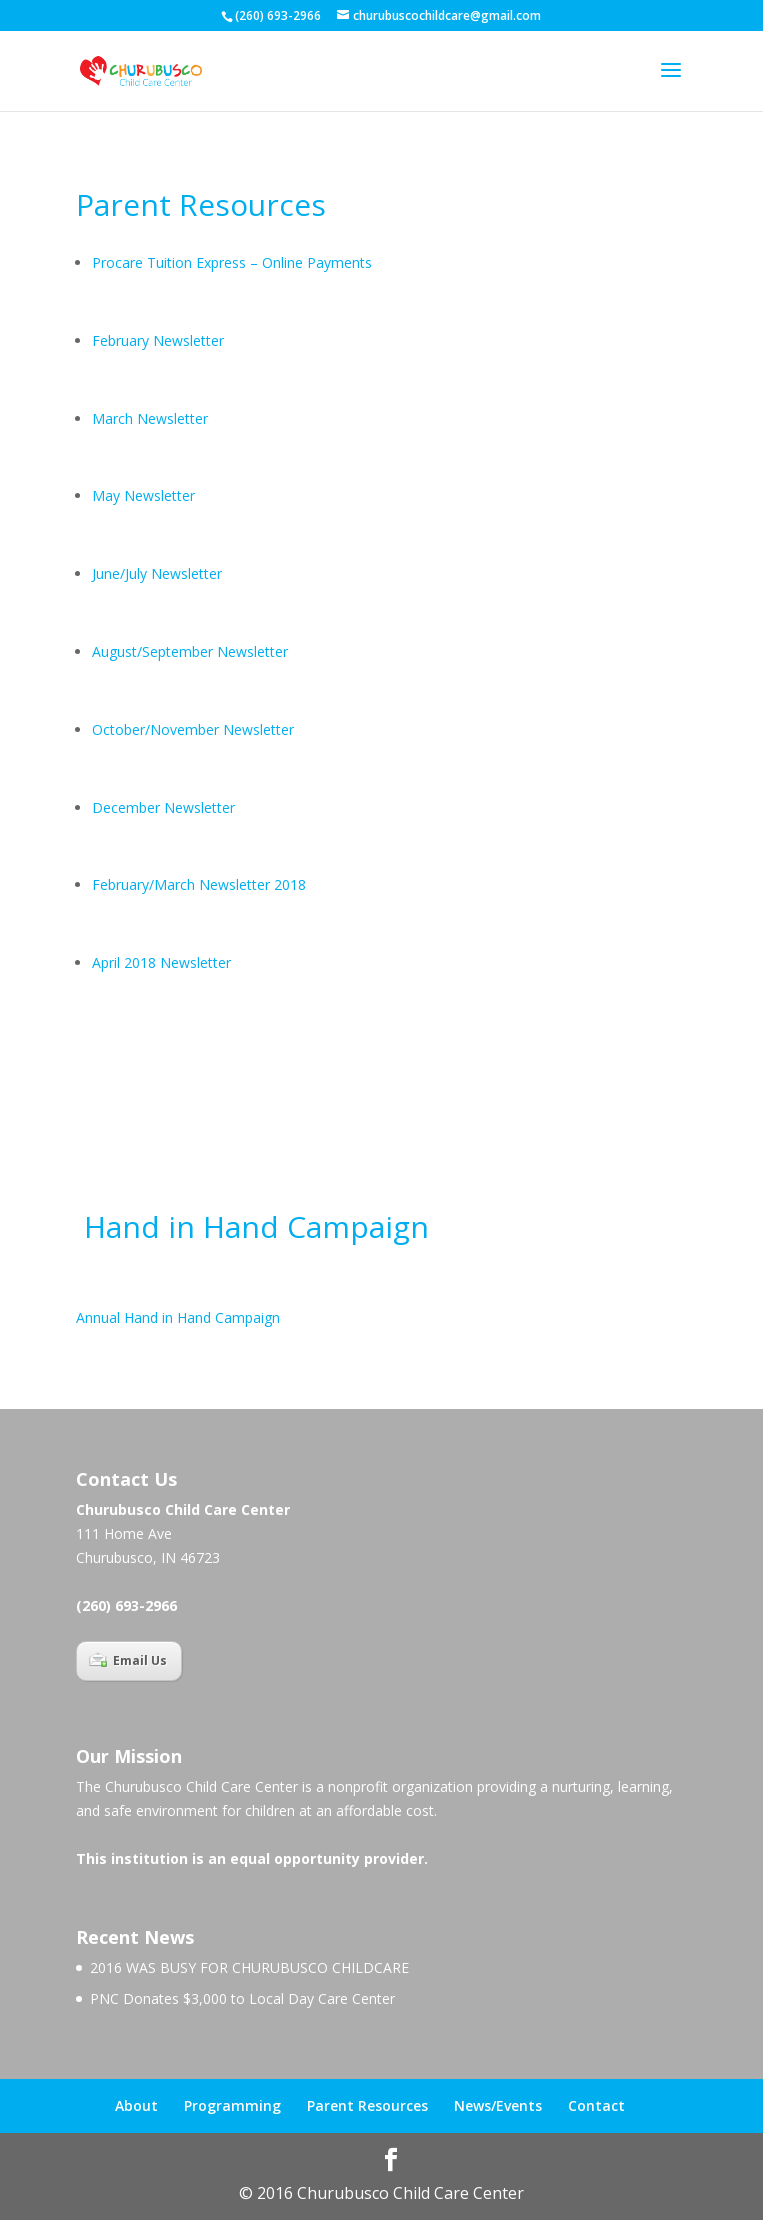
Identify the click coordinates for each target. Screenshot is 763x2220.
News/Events (498, 2105)
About (136, 2105)
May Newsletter (143, 495)
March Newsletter (150, 418)
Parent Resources (367, 2105)
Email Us (128, 1660)
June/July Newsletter (157, 573)
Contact (596, 2105)
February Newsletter (158, 340)
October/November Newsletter (195, 729)
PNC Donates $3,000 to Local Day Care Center (242, 1998)
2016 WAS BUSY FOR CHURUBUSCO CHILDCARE (249, 1967)
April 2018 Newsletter (163, 962)
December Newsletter (165, 807)
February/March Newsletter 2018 (199, 884)
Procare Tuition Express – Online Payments (232, 262)
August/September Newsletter (190, 651)
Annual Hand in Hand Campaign (178, 1317)
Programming (232, 2105)
